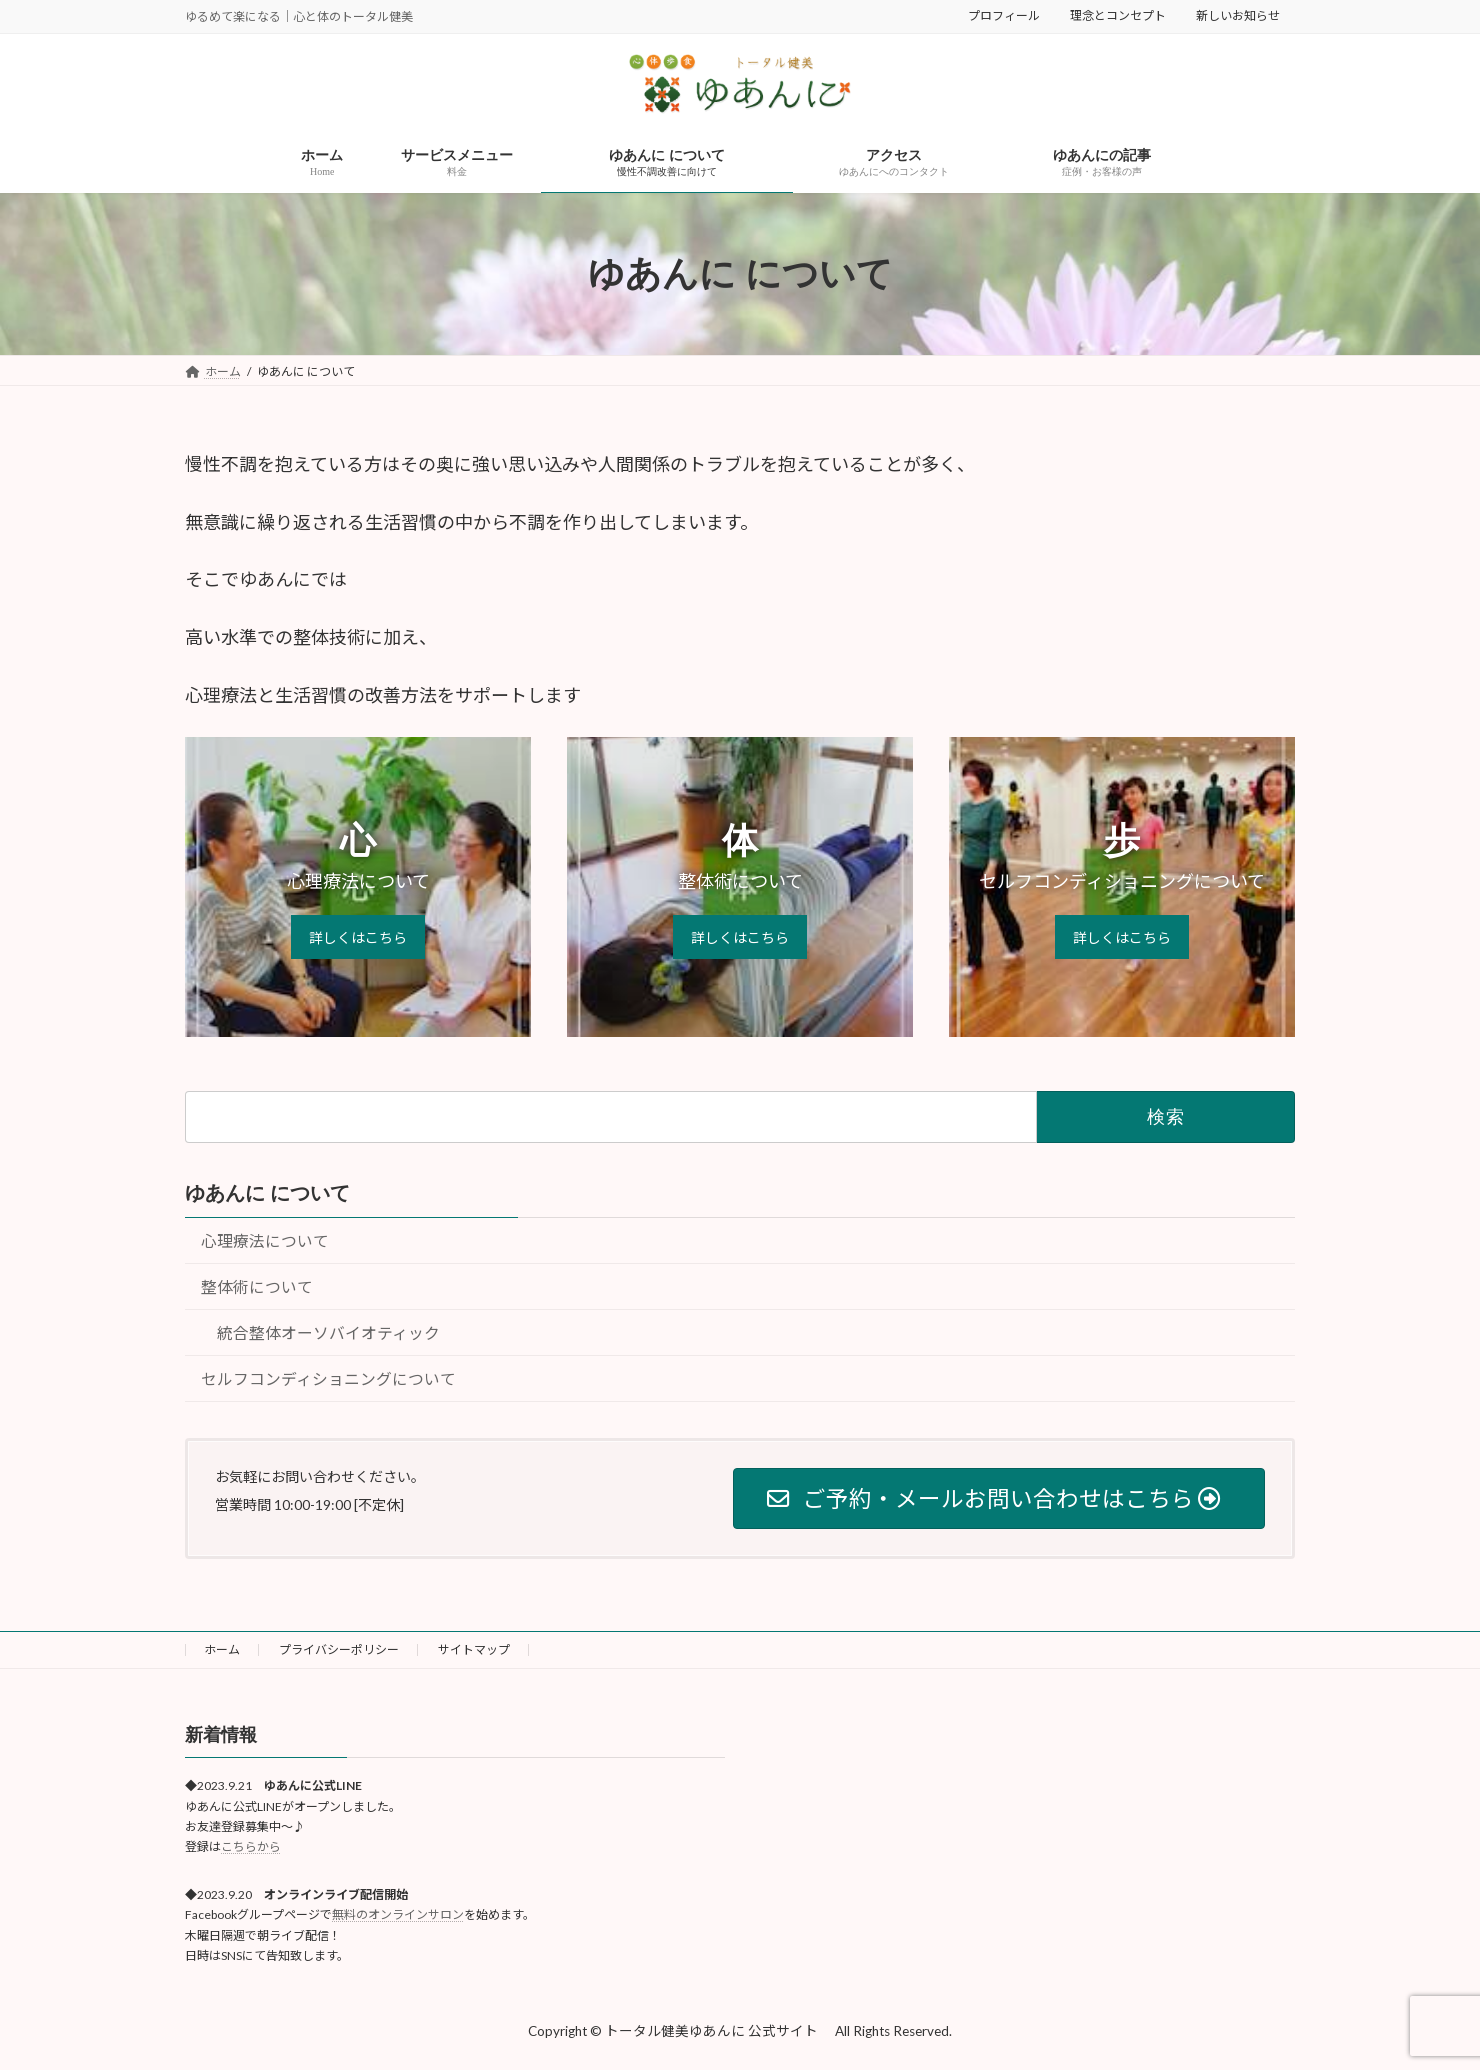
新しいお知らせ (1238, 15)
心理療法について (265, 1240)
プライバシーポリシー (339, 1649)
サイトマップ (474, 1649)
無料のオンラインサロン (398, 1914)
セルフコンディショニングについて (328, 1379)
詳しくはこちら (358, 937)
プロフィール (1004, 15)
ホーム (222, 1649)
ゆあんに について (267, 1193)
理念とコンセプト (1118, 15)
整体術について (257, 1286)
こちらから (251, 1846)
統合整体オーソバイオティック (328, 1332)
